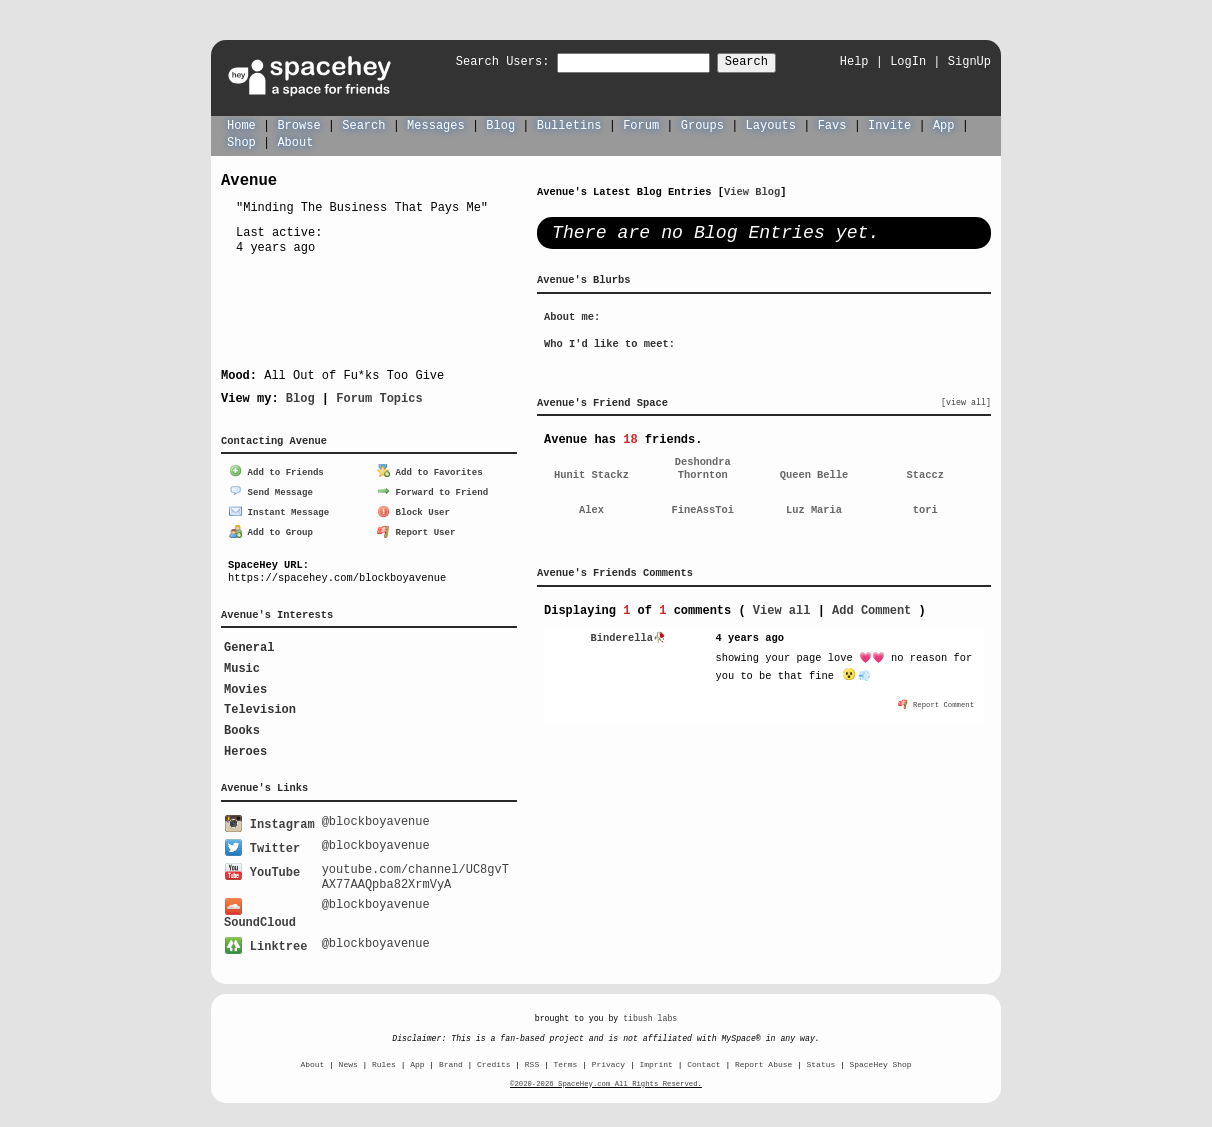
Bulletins (569, 124)
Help (854, 61)
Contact (703, 1057)
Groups (702, 124)
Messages (436, 124)
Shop (241, 141)
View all (782, 609)
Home (241, 124)
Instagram (269, 821)
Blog (500, 124)
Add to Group (271, 529)
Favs (832, 124)
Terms (566, 1057)
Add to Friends (276, 470)
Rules (384, 1057)
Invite (889, 124)
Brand (451, 1057)
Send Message (271, 489)
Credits (493, 1057)
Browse (298, 124)
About (295, 141)
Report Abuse (763, 1057)
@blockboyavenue (376, 818)
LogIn (908, 61)
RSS (532, 1057)
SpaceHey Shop (881, 1057)
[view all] (966, 402)
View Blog (752, 191)
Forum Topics (379, 397)
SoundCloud (260, 910)
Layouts (771, 124)
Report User (416, 529)
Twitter (262, 844)
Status (821, 1057)
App (944, 124)
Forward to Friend (432, 489)
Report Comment (936, 703)
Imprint (655, 1057)
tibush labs (650, 1011)
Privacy (608, 1057)
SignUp (969, 61)
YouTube (262, 866)
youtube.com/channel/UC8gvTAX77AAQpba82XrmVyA (415, 872)
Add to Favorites (430, 470)
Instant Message (279, 509)
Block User (413, 509)
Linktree (266, 939)
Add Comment (871, 609)
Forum (641, 124)
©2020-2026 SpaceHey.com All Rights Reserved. (606, 1077)
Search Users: (485, 62)
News (348, 1057)
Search (764, 62)
